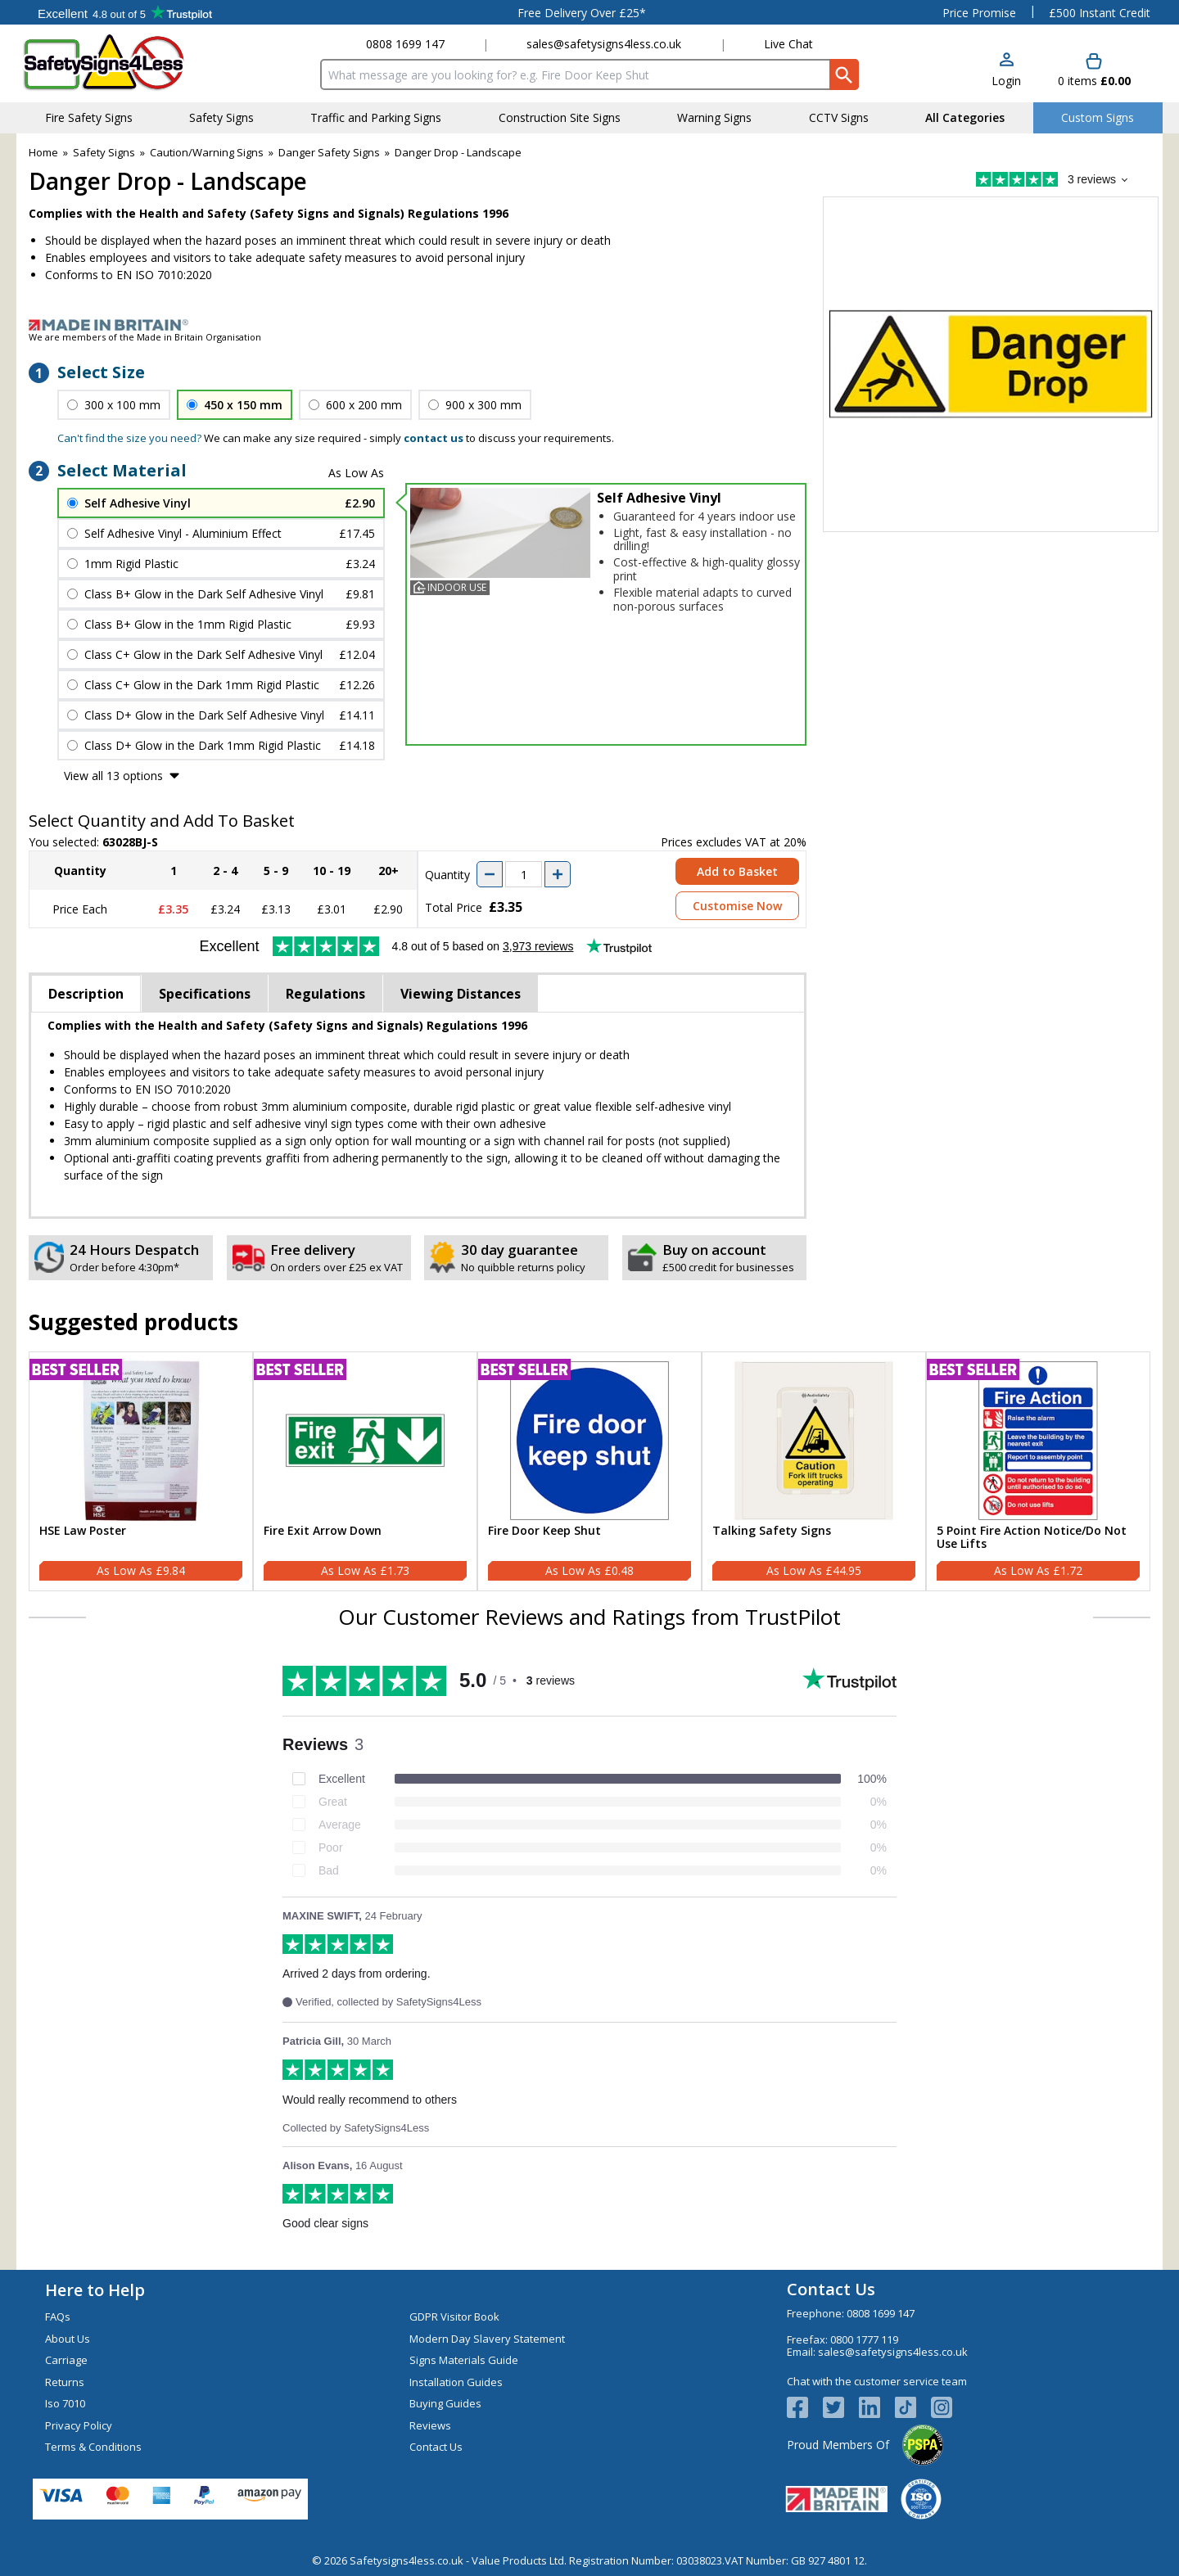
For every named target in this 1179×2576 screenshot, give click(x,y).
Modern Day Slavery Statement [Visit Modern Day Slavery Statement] (487, 2338)
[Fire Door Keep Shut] (589, 1471)
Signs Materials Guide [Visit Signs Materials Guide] (463, 2360)
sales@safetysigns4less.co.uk (603, 44)
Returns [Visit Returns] (64, 2382)
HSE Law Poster (82, 1531)
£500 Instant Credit (1099, 12)
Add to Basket (737, 871)
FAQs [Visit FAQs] (57, 2316)
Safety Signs (104, 152)
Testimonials (125, 12)
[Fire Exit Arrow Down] (365, 1471)
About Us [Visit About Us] (67, 2338)
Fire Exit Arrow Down (323, 1531)
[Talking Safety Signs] (814, 1471)
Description (86, 994)
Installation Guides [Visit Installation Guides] (456, 2382)
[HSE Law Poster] (141, 1471)
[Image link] (589, 325)
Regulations (325, 994)
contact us (433, 438)
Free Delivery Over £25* (581, 12)
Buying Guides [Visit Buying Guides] (445, 2403)
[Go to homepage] (118, 62)
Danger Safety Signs (329, 152)
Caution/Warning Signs (207, 152)
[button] (1006, 70)
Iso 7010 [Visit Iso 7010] (65, 2403)
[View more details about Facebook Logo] (805, 2407)
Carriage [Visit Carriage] (66, 2360)
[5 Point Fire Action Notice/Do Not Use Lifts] (1038, 1471)
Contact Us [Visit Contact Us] (436, 2446)
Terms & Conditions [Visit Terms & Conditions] (93, 2446)
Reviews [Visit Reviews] (430, 2425)
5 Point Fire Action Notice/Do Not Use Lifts (1032, 1538)
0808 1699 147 (405, 44)
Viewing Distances (460, 994)
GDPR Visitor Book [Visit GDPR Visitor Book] (454, 2316)
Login (1006, 80)
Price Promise (979, 12)
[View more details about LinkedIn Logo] (877, 2407)
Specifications (205, 994)
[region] (140, 1441)
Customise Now (737, 906)
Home (43, 152)
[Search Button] (844, 74)
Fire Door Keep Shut (544, 1531)
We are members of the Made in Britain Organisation (145, 337)
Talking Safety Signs (771, 1531)
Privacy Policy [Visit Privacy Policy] (78, 2425)
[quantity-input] (523, 874)
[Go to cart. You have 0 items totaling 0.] (1094, 70)
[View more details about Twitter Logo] (841, 2407)
